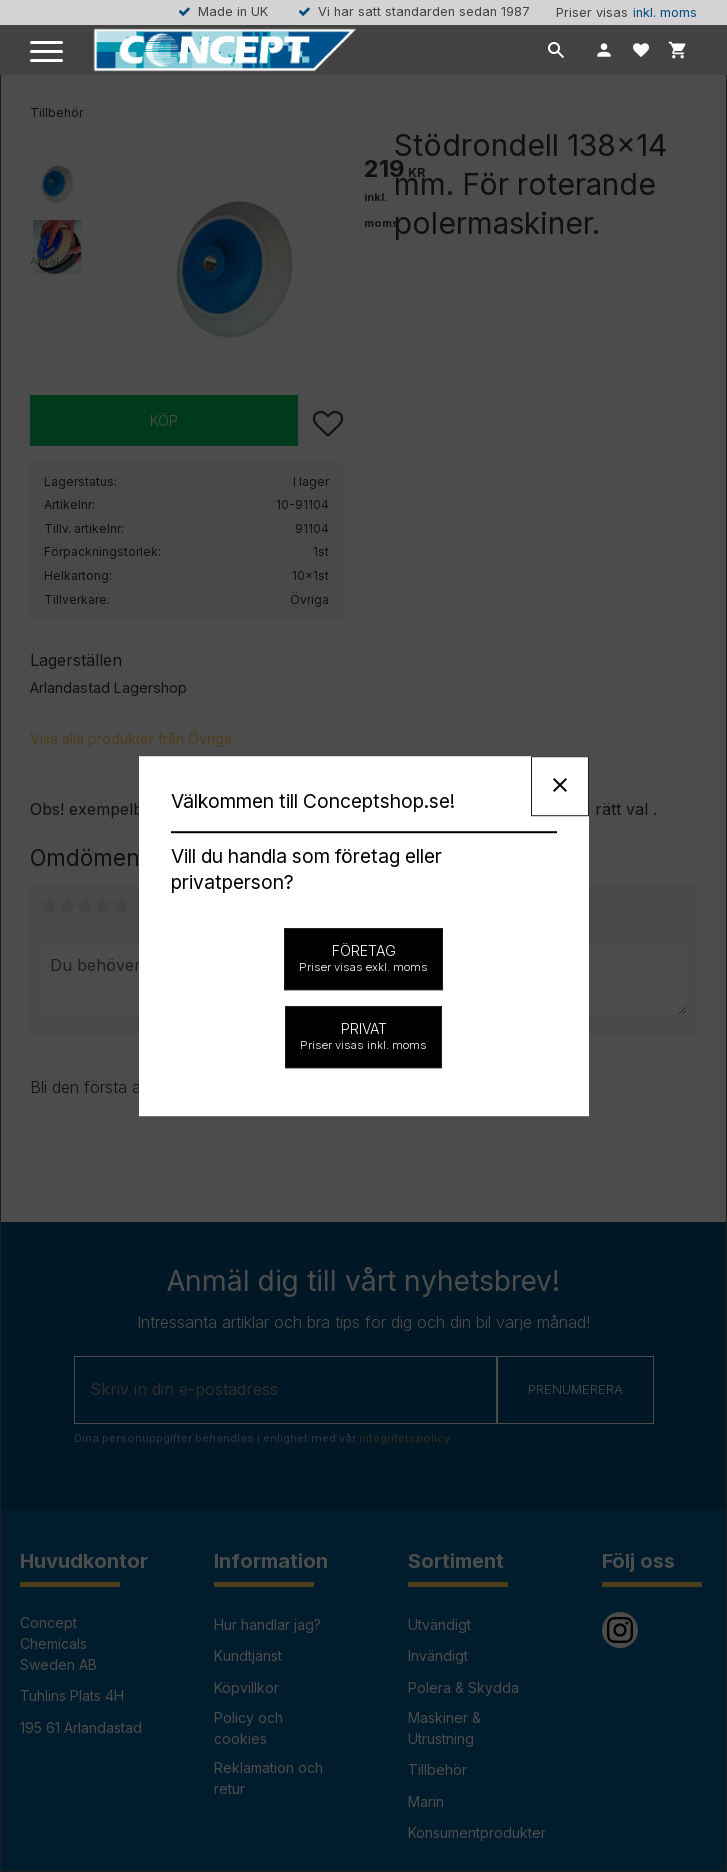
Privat (363, 1036)
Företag (363, 958)
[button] (47, 52)
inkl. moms (665, 12)
